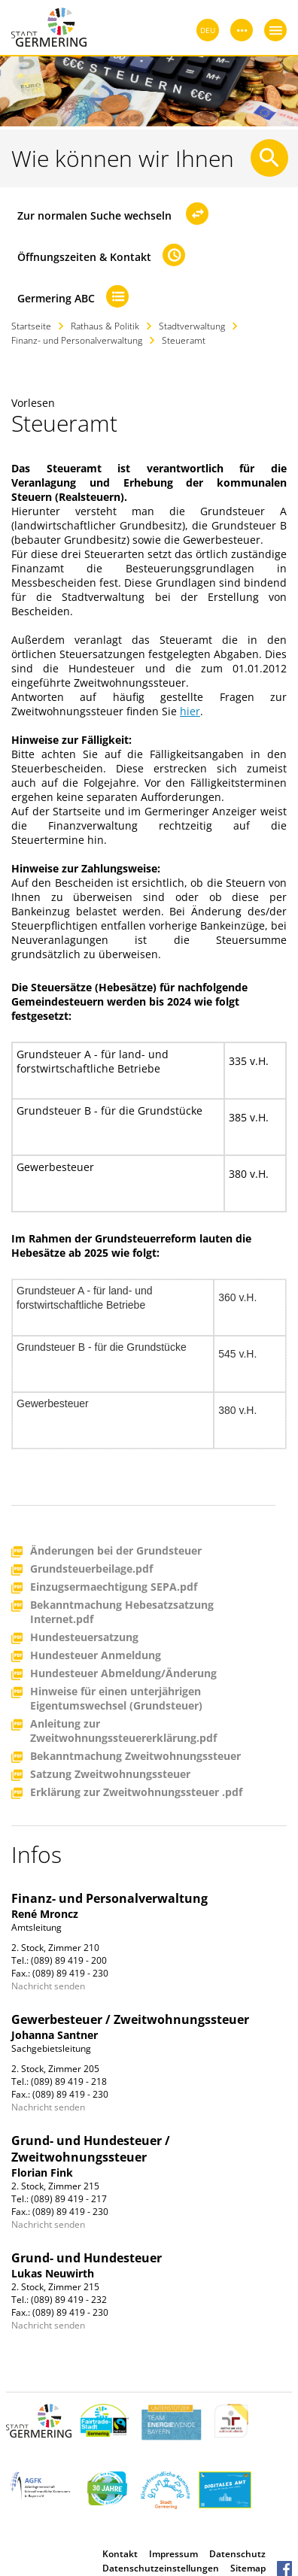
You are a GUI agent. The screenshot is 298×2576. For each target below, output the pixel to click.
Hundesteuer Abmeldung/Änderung (123, 1674)
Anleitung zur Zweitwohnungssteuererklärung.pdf (123, 1730)
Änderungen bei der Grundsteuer (116, 1551)
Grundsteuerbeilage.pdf (91, 1569)
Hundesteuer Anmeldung (95, 1656)
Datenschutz (237, 2553)
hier (190, 711)
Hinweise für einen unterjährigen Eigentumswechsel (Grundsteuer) (116, 1698)
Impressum (173, 2553)
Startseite (31, 326)
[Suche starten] (269, 158)
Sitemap (248, 2568)
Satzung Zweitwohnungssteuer (110, 1775)
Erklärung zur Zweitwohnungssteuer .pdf (136, 1793)
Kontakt (120, 2553)
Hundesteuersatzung (84, 1638)
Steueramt (183, 340)
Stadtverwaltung (192, 326)
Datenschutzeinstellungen (160, 2568)
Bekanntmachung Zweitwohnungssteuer (135, 1756)
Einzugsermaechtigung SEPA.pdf (113, 1587)
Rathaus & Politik (105, 326)
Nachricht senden (48, 1986)
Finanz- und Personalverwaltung (76, 340)
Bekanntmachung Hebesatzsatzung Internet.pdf (122, 1611)
